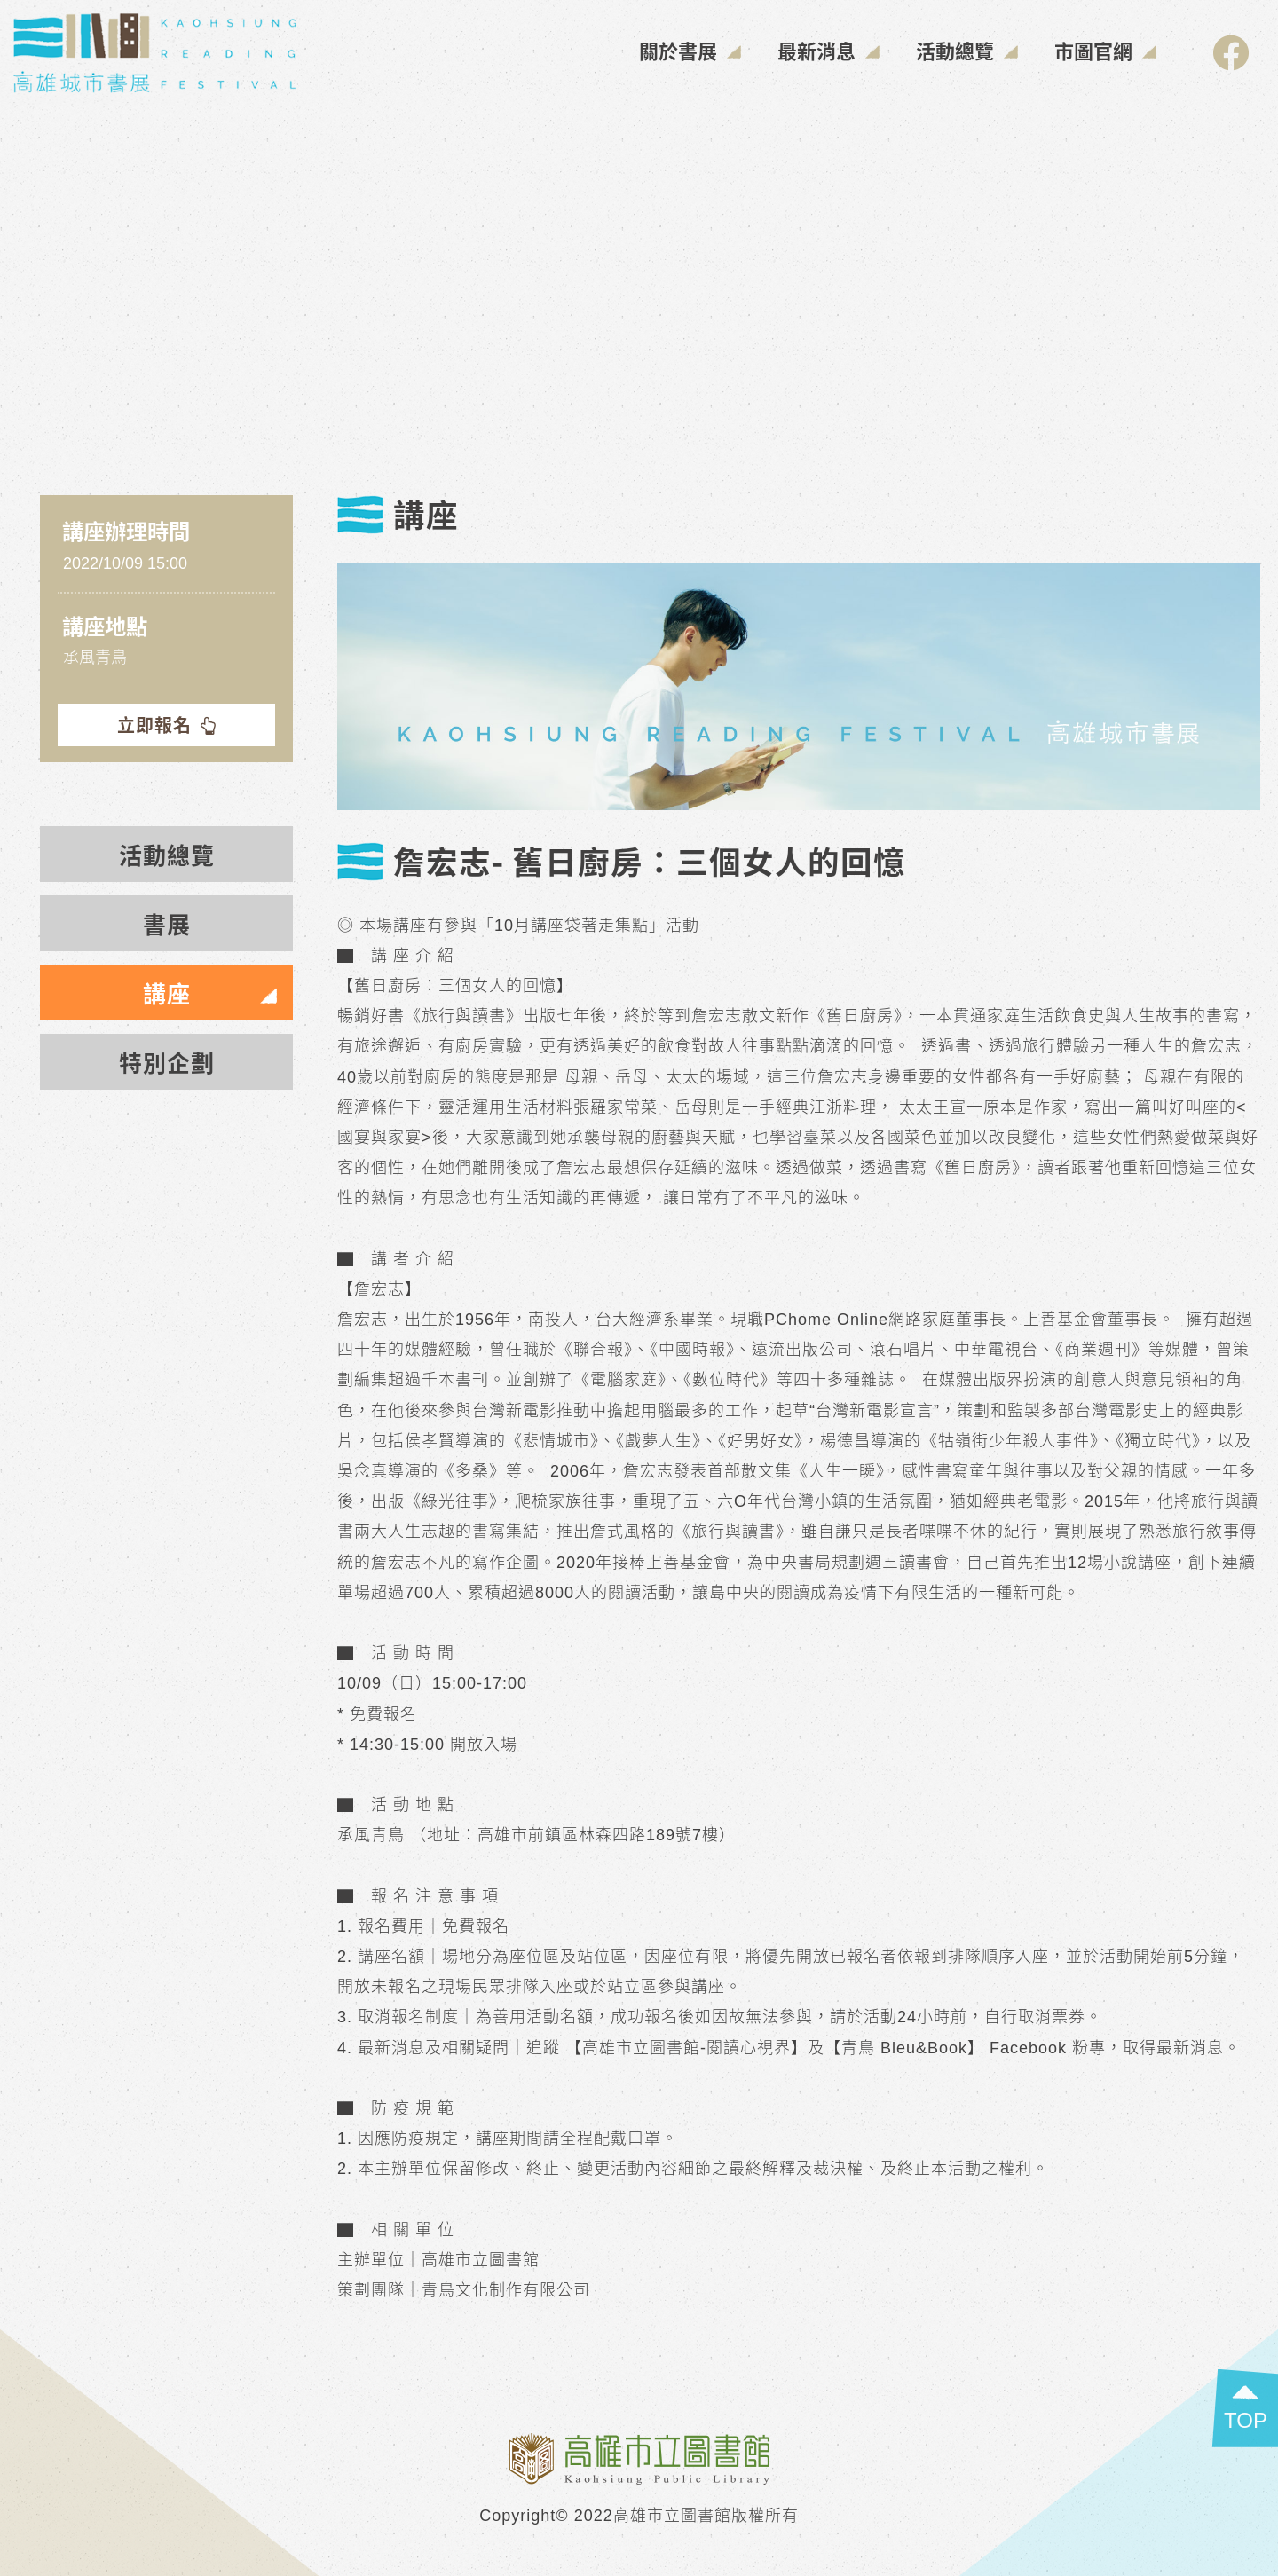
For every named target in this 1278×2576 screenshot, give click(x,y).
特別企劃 (167, 1061)
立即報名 (167, 724)
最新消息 (828, 49)
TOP (1245, 2420)
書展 (167, 923)
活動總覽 (967, 49)
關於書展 (690, 49)
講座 (167, 992)
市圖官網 (1105, 49)
